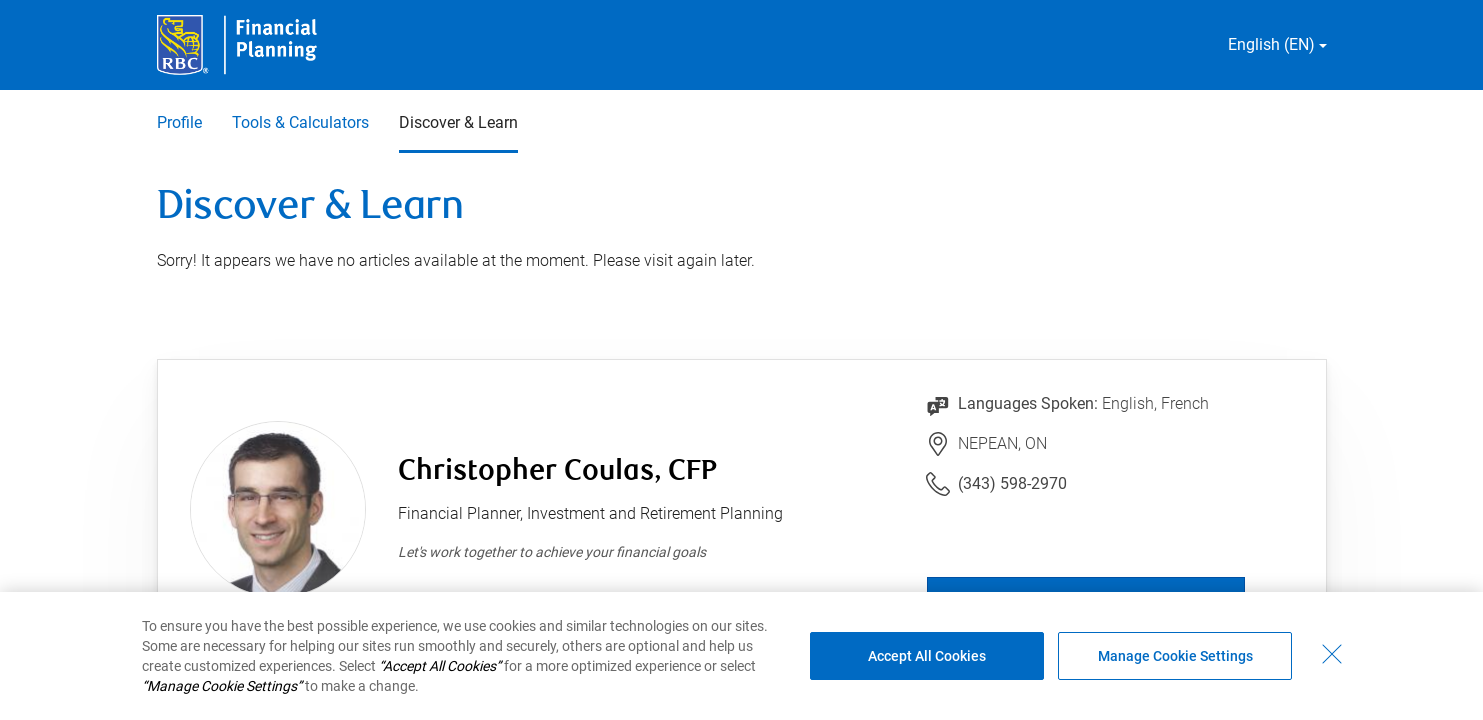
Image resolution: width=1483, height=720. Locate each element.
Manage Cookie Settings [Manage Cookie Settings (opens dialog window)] (1175, 656)
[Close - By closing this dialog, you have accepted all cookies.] (1332, 654)
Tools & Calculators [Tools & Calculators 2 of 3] (300, 122)
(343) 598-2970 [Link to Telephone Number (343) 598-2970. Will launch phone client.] (1012, 483)
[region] (741, 656)
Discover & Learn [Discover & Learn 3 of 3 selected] (458, 122)
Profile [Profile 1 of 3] (179, 122)
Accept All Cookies (927, 656)
